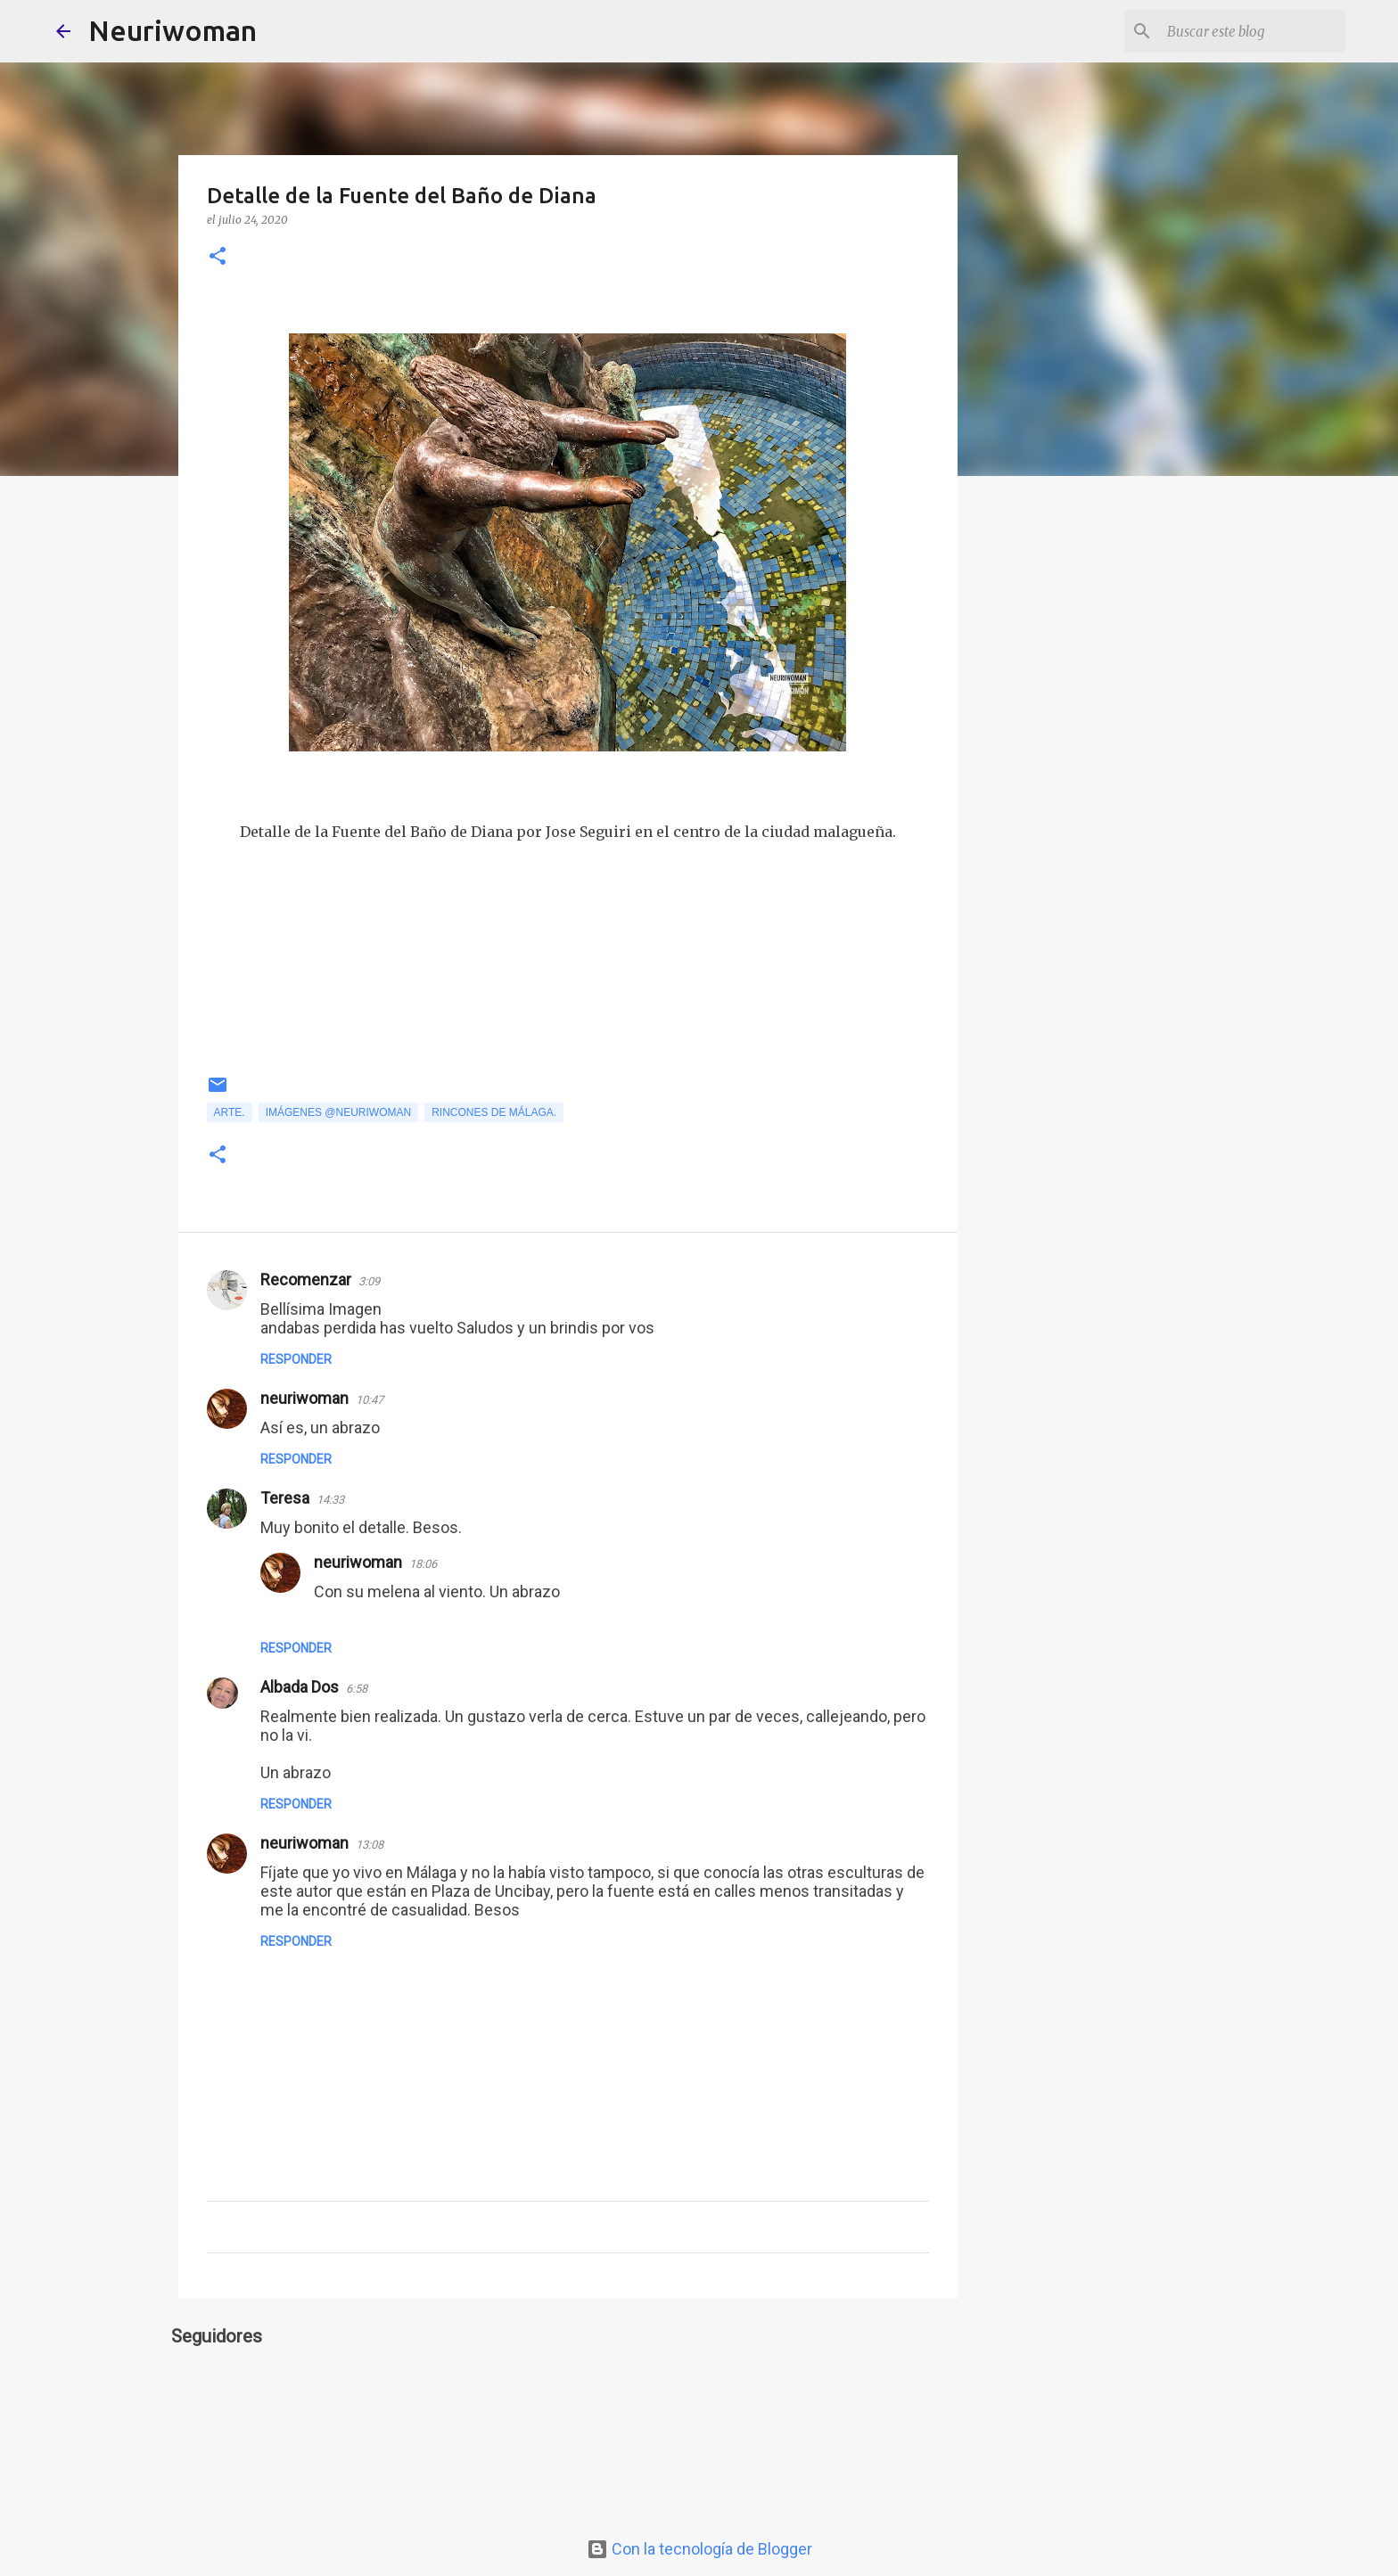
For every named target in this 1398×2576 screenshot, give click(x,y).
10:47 (369, 1400)
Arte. (229, 1112)
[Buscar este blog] (1251, 31)
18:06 (423, 1564)
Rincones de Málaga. (494, 1112)
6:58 (356, 1688)
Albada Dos (299, 1687)
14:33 (330, 1499)
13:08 (369, 1844)
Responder (296, 1359)
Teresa (284, 1498)
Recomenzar (305, 1279)
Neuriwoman (172, 30)
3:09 (369, 1281)
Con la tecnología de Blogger (699, 2548)
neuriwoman (304, 1398)
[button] (217, 257)
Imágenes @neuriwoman (339, 1112)
